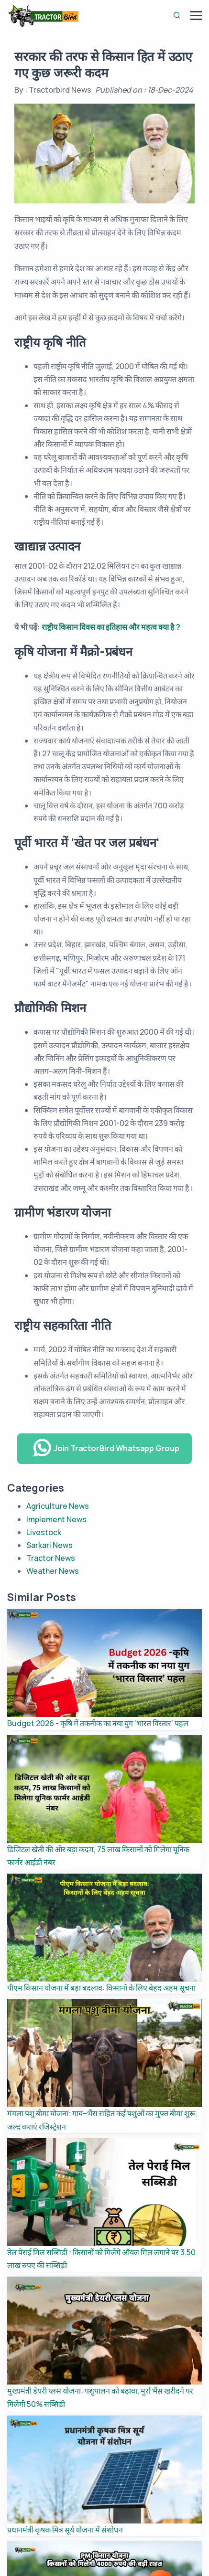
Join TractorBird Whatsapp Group (105, 1448)
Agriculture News (57, 1506)
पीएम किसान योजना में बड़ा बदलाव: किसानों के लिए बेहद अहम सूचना (101, 1987)
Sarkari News (49, 1545)
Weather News (52, 1571)
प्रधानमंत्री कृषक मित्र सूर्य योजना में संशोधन (65, 2529)
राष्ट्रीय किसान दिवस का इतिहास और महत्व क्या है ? (111, 627)
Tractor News (50, 1558)
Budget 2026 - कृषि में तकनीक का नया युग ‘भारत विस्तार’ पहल (97, 1723)
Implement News (56, 1519)
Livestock (43, 1532)
